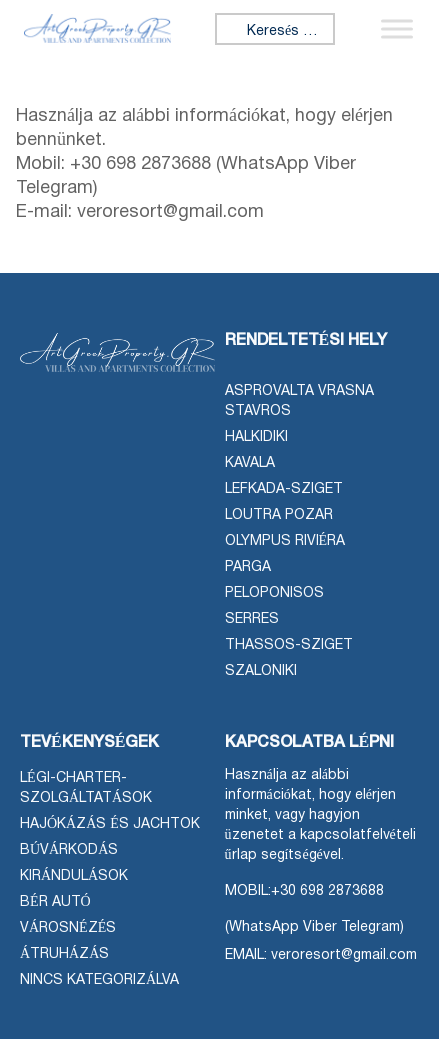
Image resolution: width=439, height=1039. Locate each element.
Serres (252, 619)
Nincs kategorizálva (99, 980)
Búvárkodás (69, 850)
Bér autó (55, 902)
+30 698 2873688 (327, 891)
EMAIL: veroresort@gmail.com (321, 955)
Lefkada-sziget (284, 489)
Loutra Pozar (279, 515)
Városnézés (68, 928)
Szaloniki (261, 671)
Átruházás (64, 954)
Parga (248, 567)
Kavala (250, 463)
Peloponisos (274, 593)
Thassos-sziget (289, 645)
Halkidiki (256, 437)
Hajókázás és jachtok (110, 824)
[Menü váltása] (397, 28)
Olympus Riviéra (285, 541)
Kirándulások (74, 876)
